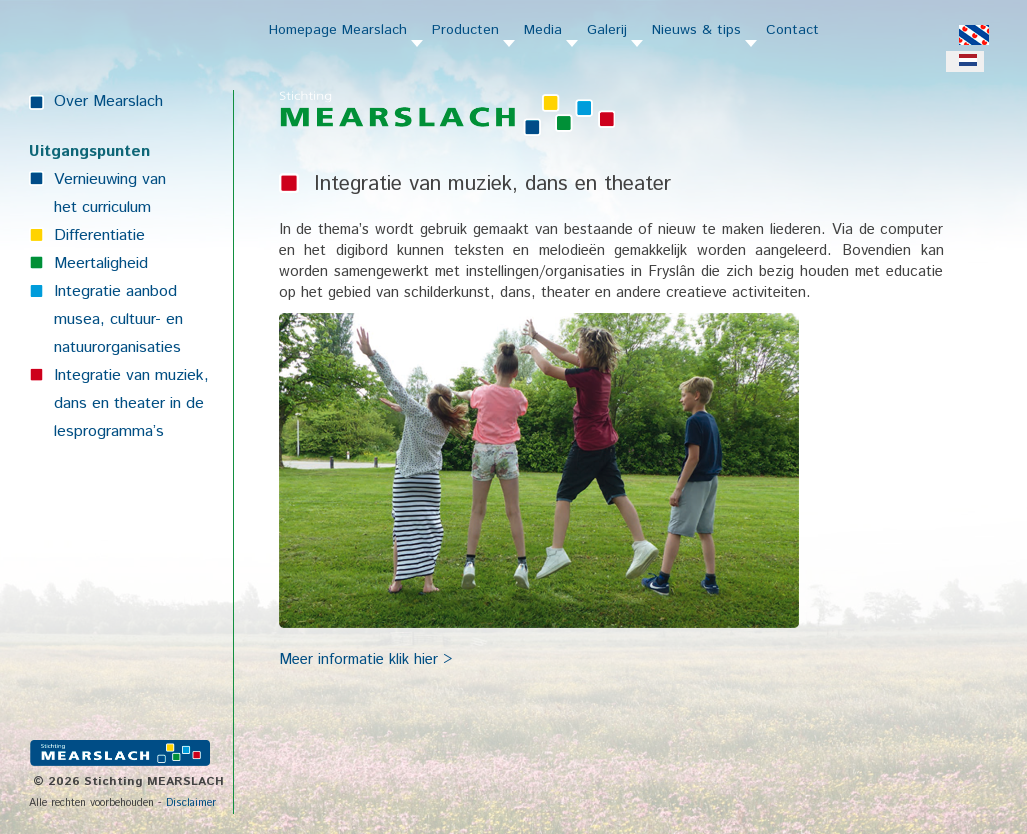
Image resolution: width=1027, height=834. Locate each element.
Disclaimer (191, 803)
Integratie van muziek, (131, 375)
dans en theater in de (129, 403)
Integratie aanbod (115, 291)
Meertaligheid (101, 263)
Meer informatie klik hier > (365, 659)
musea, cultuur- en (118, 319)
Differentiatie (99, 235)
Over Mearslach (108, 101)
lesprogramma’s (109, 431)
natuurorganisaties (117, 347)
